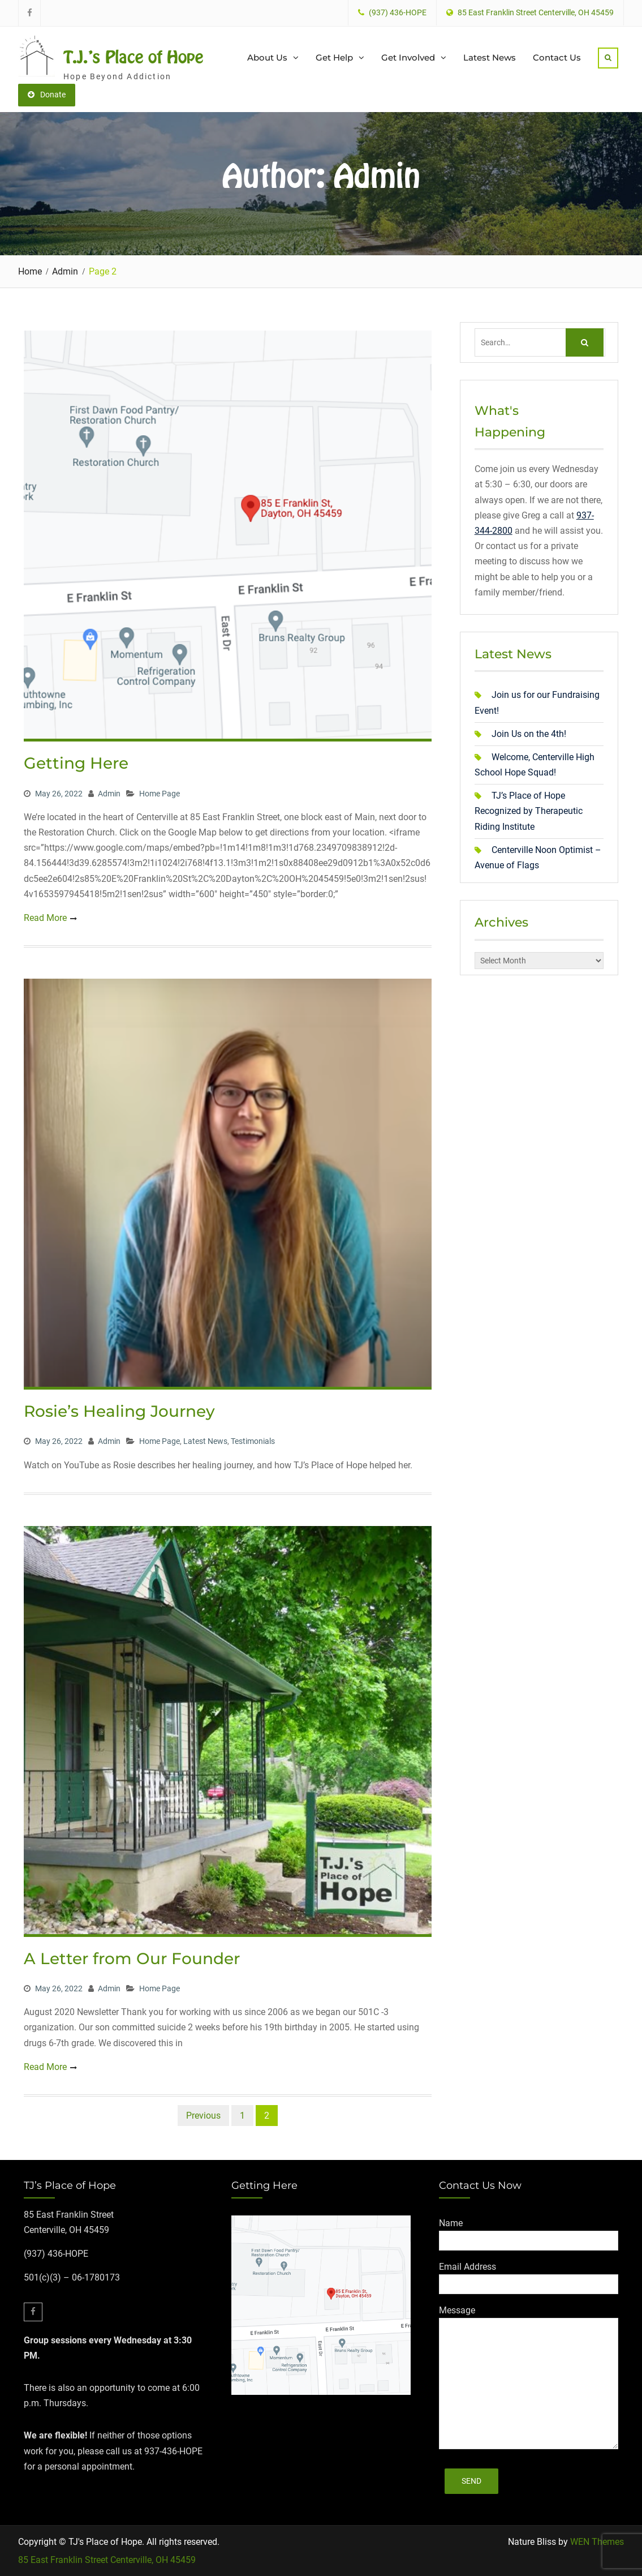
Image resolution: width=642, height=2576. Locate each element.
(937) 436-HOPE (397, 13)
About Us (267, 57)
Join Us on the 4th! (529, 733)
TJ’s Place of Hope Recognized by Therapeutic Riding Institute (529, 810)
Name (451, 2223)
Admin (109, 793)
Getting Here (76, 763)
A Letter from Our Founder (132, 1958)
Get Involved (408, 57)
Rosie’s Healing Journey (119, 1411)
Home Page (159, 793)
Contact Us (557, 57)
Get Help (334, 57)
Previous (203, 2115)
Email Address (467, 2266)
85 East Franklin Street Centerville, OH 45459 (107, 2560)
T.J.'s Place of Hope (133, 56)
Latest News (489, 57)
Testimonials (253, 1441)
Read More (45, 917)
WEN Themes (597, 2541)
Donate (47, 94)
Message (457, 2310)
